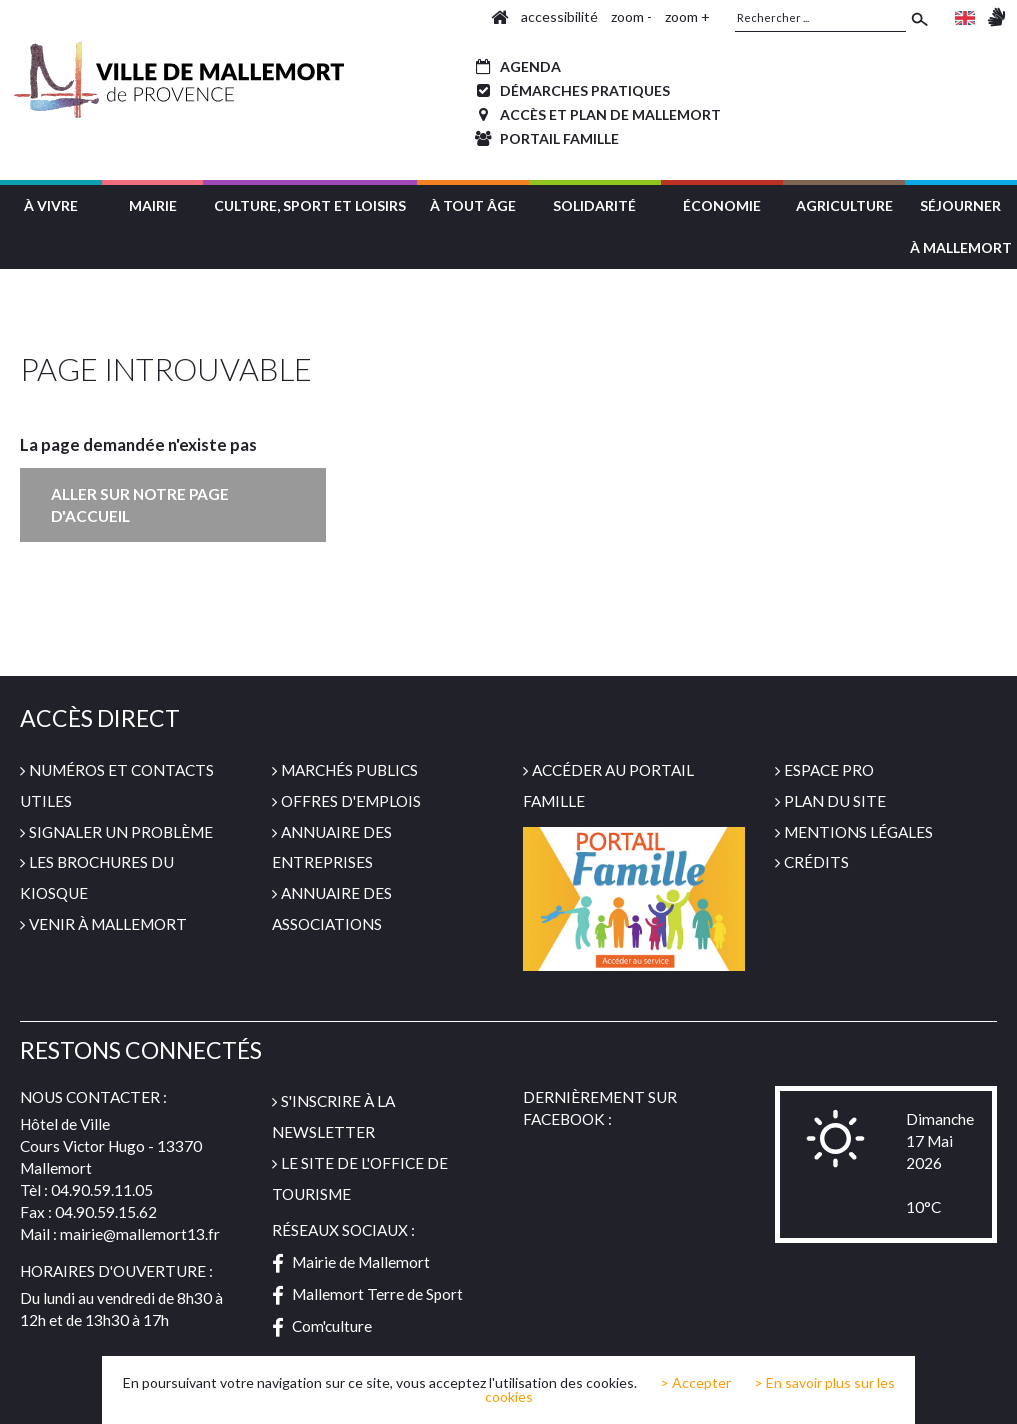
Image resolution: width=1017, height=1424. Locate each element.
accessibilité (559, 16)
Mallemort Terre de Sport (367, 1294)
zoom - (631, 16)
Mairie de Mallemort (351, 1262)
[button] (51, 203)
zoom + (687, 16)
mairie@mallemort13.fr (140, 1234)
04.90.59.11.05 (102, 1190)
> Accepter (695, 1383)
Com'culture (322, 1326)
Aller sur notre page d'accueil (140, 505)
